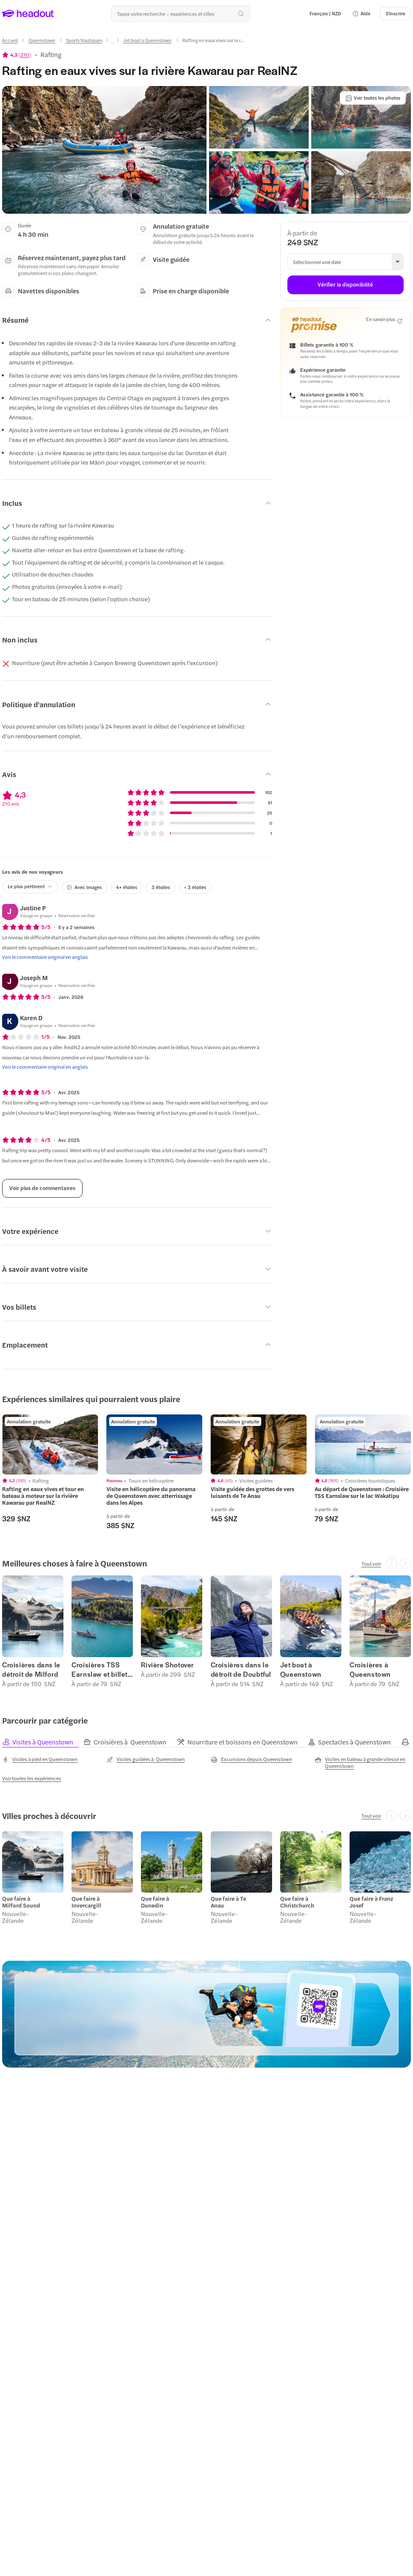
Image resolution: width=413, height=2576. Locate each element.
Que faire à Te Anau (228, 1902)
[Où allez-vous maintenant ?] (181, 13)
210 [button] (24, 54)
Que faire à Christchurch (297, 1902)
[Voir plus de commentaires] (42, 1188)
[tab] (42, 1741)
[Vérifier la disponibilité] (345, 284)
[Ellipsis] (112, 43)
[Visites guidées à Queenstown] (145, 1759)
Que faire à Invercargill (86, 1902)
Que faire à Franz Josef (371, 1902)
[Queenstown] (42, 40)
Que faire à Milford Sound (21, 1902)
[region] (50, 1444)
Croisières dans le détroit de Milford (31, 1669)
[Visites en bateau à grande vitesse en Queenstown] (363, 1762)
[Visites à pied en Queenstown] (39, 1759)
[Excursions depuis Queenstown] (251, 1759)
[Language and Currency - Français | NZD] (325, 13)
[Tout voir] (371, 1563)
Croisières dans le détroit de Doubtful (241, 1669)
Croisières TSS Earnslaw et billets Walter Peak (101, 1669)
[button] (361, 13)
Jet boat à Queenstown (300, 1669)
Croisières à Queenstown (370, 1669)
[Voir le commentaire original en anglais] (45, 956)
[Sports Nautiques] (84, 40)
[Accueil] (10, 40)
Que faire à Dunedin (155, 1902)
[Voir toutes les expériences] (31, 1778)
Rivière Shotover (167, 1665)
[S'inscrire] (395, 13)
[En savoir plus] (384, 319)
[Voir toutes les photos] (373, 98)
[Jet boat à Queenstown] (147, 40)
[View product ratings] (16, 54)
